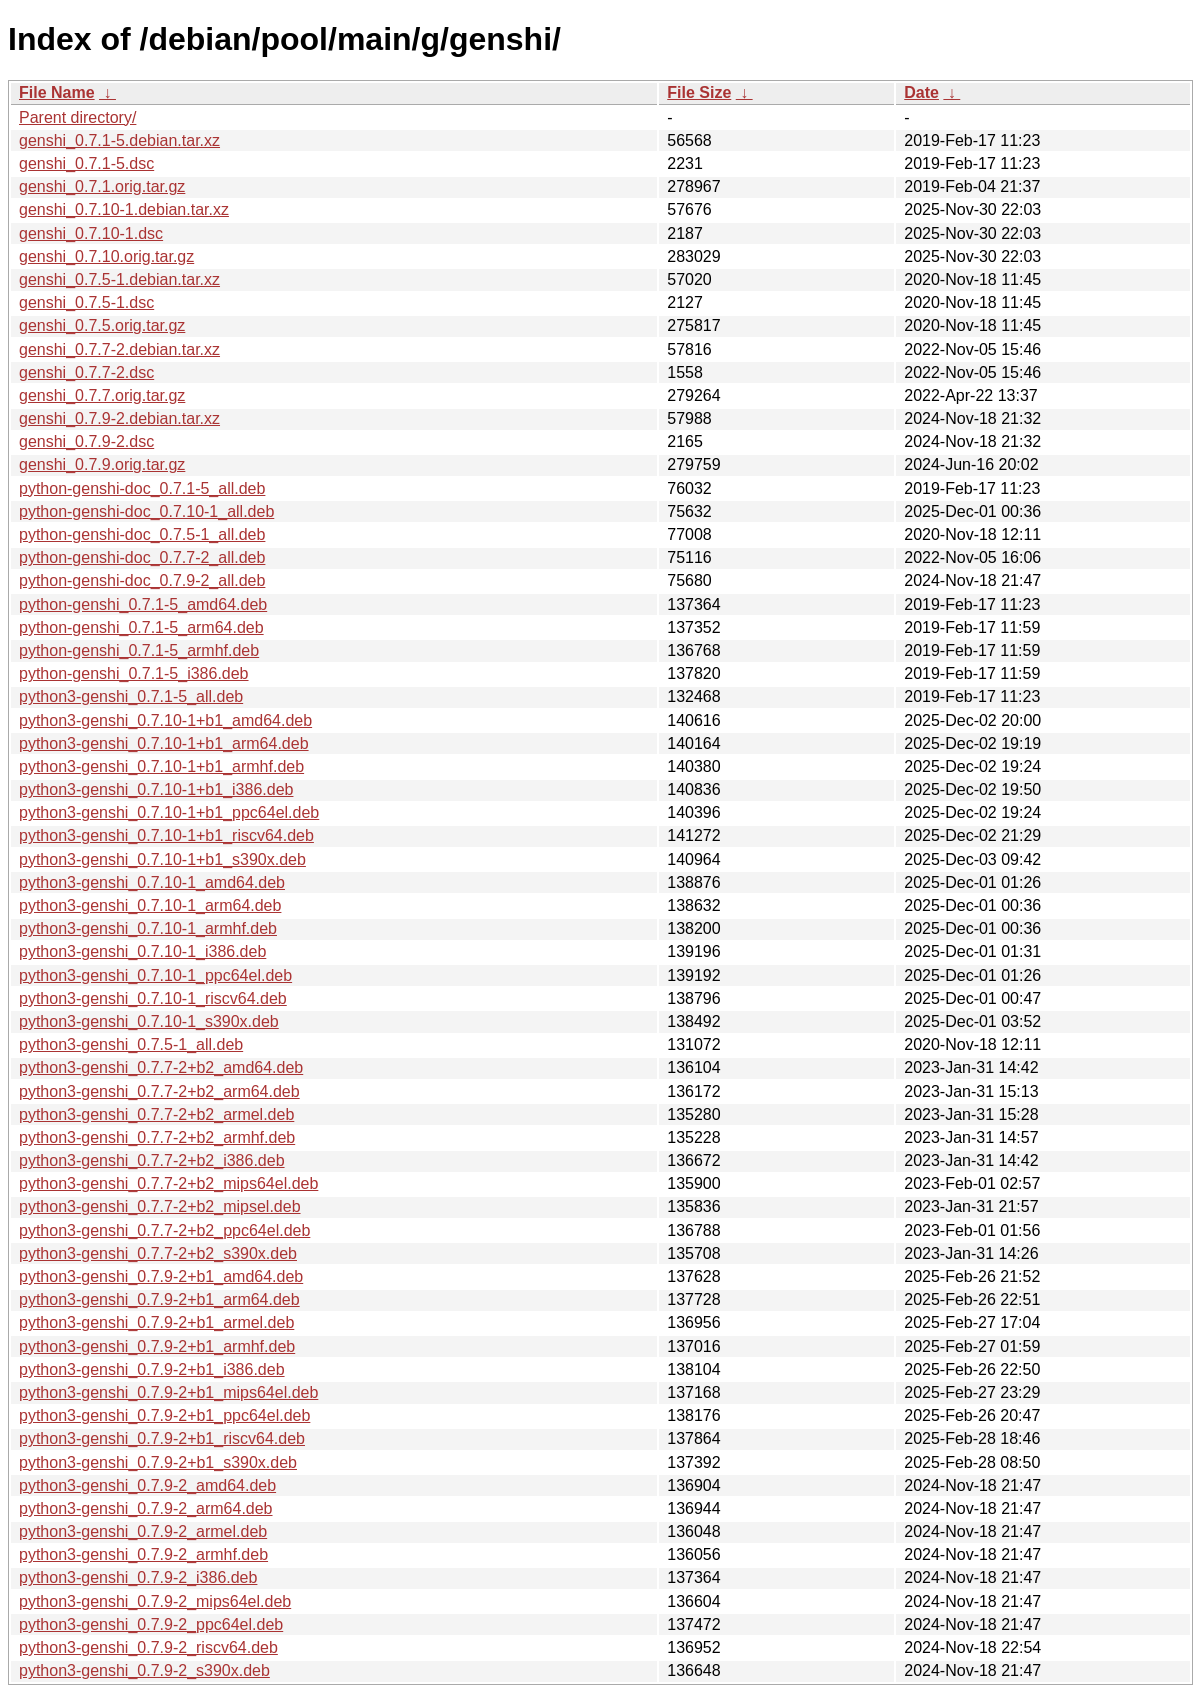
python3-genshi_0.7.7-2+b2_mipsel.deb (160, 1206)
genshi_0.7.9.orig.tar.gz (102, 464)
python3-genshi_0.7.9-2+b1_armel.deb (156, 1322)
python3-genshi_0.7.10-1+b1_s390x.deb (162, 859)
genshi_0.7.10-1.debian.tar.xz (124, 209)
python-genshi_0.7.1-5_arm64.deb (141, 627)
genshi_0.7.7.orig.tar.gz (102, 395)
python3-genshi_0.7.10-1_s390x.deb (149, 1021)
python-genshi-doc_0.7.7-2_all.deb (142, 557)
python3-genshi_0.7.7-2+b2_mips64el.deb (168, 1183)
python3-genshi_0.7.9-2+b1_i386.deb (152, 1369)
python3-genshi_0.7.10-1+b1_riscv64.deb (166, 835)
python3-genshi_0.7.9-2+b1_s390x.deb (158, 1462)
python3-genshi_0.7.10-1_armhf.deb (148, 928)
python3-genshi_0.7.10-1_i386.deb (142, 951)
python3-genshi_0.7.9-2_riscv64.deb (148, 1647)
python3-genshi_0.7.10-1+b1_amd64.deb (165, 720)
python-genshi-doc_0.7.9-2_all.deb (142, 580)
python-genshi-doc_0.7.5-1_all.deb (142, 534)
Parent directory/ (77, 117)
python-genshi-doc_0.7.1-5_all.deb (142, 488)
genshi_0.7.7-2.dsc (86, 372)
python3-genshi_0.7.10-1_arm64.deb (150, 905)
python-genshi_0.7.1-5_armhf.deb (139, 650)
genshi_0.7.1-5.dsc (86, 163)
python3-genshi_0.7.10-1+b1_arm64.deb (164, 743)
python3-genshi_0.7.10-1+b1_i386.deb (156, 789)
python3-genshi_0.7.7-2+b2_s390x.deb (158, 1253)
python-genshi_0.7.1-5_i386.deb (134, 673)
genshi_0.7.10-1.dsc (91, 233)
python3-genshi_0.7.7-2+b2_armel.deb (156, 1114)
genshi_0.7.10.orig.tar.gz (106, 256)
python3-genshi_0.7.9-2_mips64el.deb (155, 1601)
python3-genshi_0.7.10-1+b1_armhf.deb (161, 766)
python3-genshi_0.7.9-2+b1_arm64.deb (159, 1299)
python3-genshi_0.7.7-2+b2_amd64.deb (161, 1067)
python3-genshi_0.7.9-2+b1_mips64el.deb (168, 1392)
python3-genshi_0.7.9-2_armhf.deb (143, 1554)
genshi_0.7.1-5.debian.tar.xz (119, 140)
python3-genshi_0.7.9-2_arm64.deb (146, 1508)
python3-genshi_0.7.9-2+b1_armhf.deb (157, 1346)
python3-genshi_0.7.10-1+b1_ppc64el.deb (169, 812)
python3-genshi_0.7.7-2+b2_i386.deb (152, 1160)
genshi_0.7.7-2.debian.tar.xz (119, 349)
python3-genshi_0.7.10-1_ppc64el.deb (155, 975)
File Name (57, 92)
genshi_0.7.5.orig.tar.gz (102, 325)
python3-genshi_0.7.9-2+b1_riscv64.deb (162, 1438)
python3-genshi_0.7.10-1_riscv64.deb (153, 998)
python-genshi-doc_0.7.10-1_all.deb (146, 511)
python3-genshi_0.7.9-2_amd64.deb (147, 1485)
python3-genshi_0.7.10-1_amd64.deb (152, 882)
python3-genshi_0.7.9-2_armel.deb (143, 1531)
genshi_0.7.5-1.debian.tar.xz (119, 279)
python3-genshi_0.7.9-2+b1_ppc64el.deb (164, 1415)
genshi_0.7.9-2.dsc (86, 441)
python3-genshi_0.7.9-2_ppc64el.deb (151, 1624)
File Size (699, 92)
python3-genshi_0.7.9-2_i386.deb (138, 1577)
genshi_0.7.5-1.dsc (86, 302)
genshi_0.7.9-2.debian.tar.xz (119, 418)
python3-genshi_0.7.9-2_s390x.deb (144, 1670)
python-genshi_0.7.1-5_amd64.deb (143, 604)
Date (921, 92)
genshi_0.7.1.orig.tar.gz (102, 186)
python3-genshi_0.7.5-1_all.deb (131, 1044)
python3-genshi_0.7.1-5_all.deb (131, 696)
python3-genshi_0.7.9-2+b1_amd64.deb (161, 1276)
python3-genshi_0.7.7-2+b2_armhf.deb (157, 1137)
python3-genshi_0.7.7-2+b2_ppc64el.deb (164, 1230)
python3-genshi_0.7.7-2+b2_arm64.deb (159, 1091)
